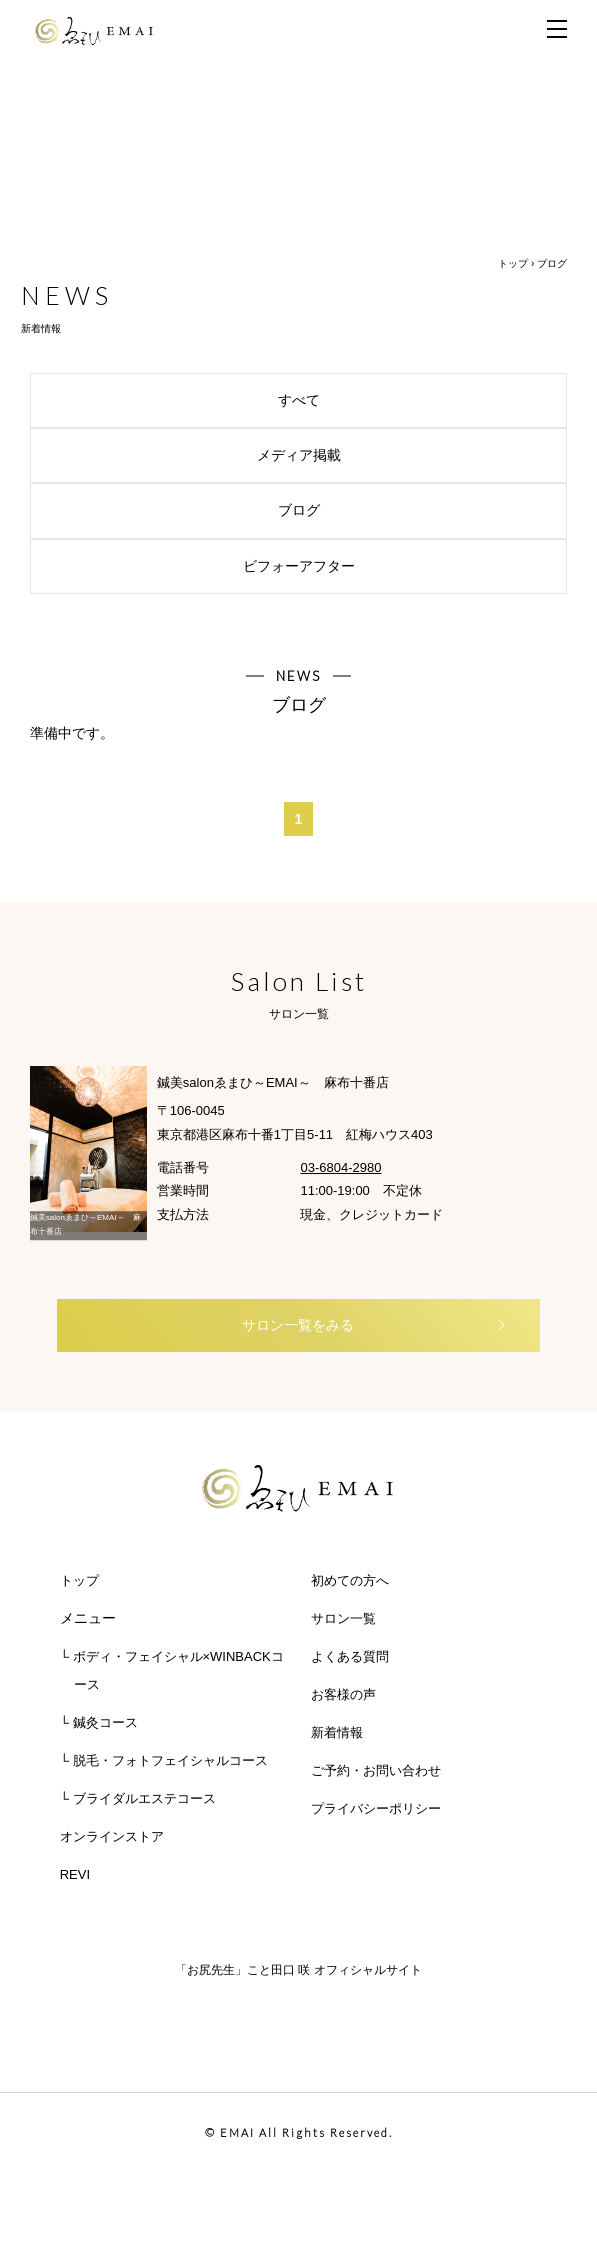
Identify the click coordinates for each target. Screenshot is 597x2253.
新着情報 (337, 1732)
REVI (75, 1874)
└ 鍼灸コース (99, 1722)
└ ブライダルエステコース (138, 1798)
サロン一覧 (343, 1618)
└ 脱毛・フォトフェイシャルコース (164, 1760)
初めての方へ (350, 1580)
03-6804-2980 (340, 1167)
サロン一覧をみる (374, 1325)
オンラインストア (112, 1836)
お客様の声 (343, 1694)
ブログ (414, 510)
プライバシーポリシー (376, 1808)
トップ (513, 263)
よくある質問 (350, 1656)
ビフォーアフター (397, 566)
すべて (414, 400)
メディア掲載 (404, 455)
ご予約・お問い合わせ (376, 1770)
